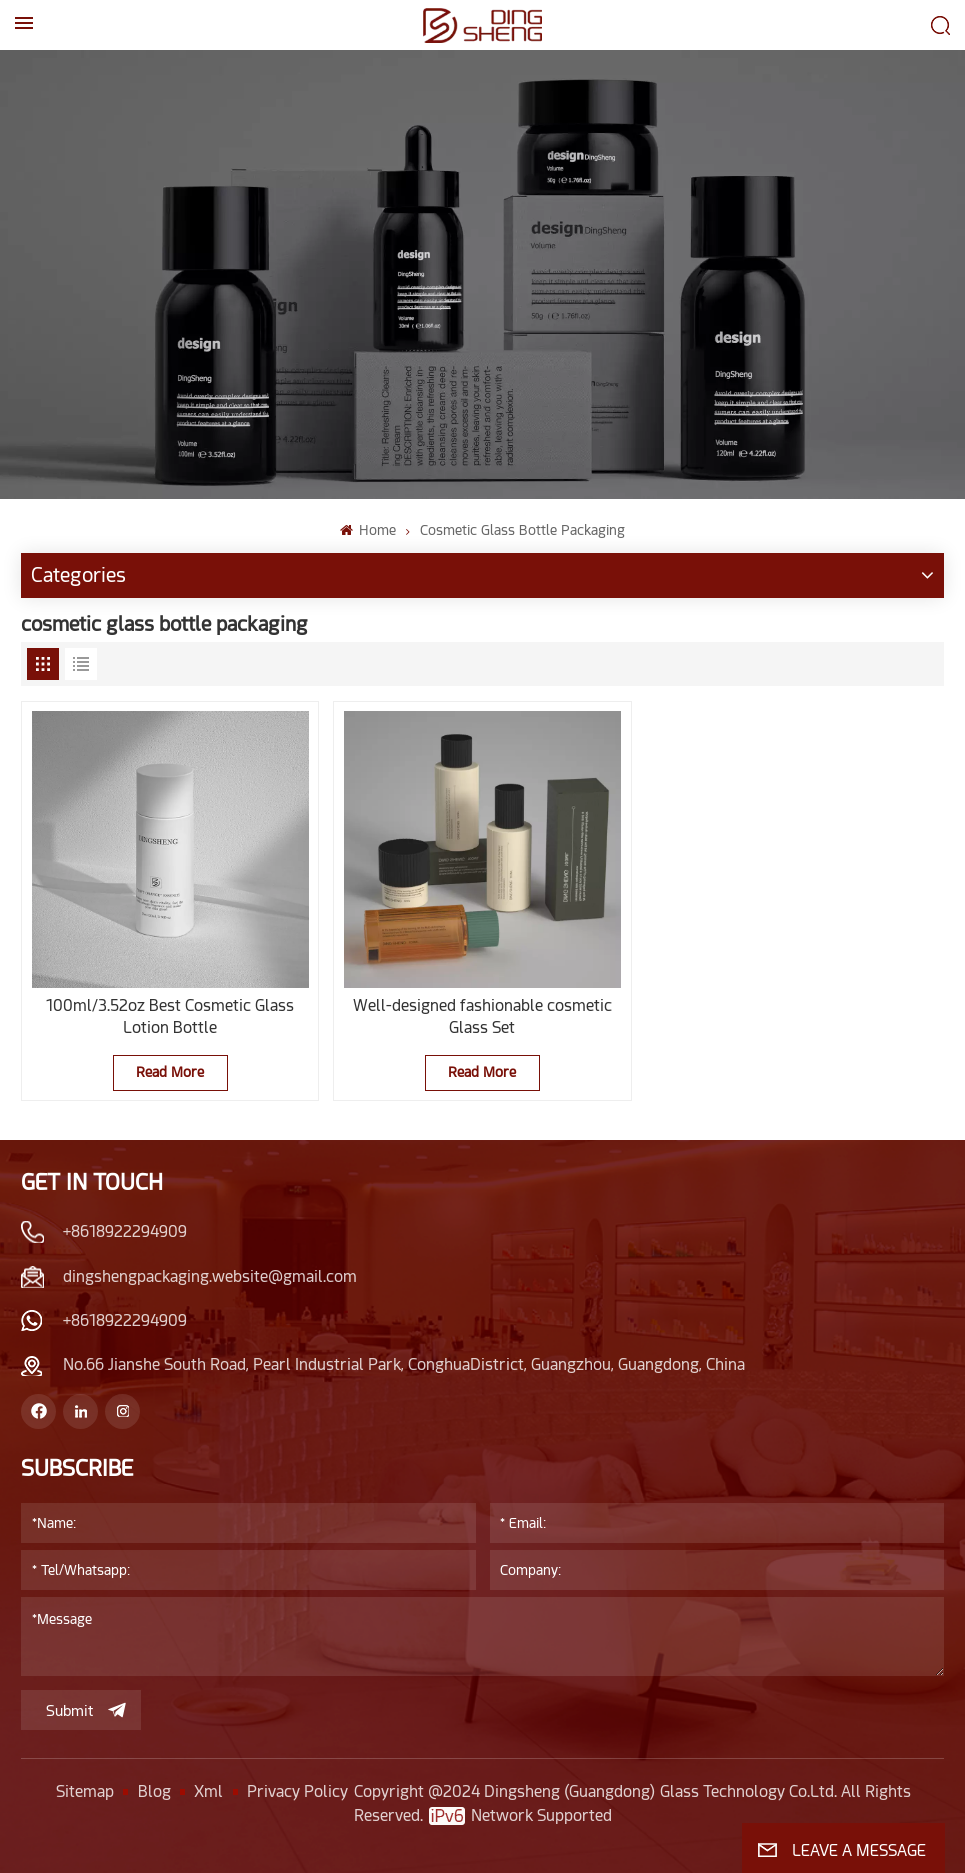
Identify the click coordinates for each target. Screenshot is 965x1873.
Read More (170, 1072)
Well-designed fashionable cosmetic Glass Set (482, 1016)
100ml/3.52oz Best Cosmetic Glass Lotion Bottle (170, 1016)
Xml (208, 1791)
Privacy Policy (297, 1791)
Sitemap (85, 1791)
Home (368, 530)
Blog (154, 1791)
